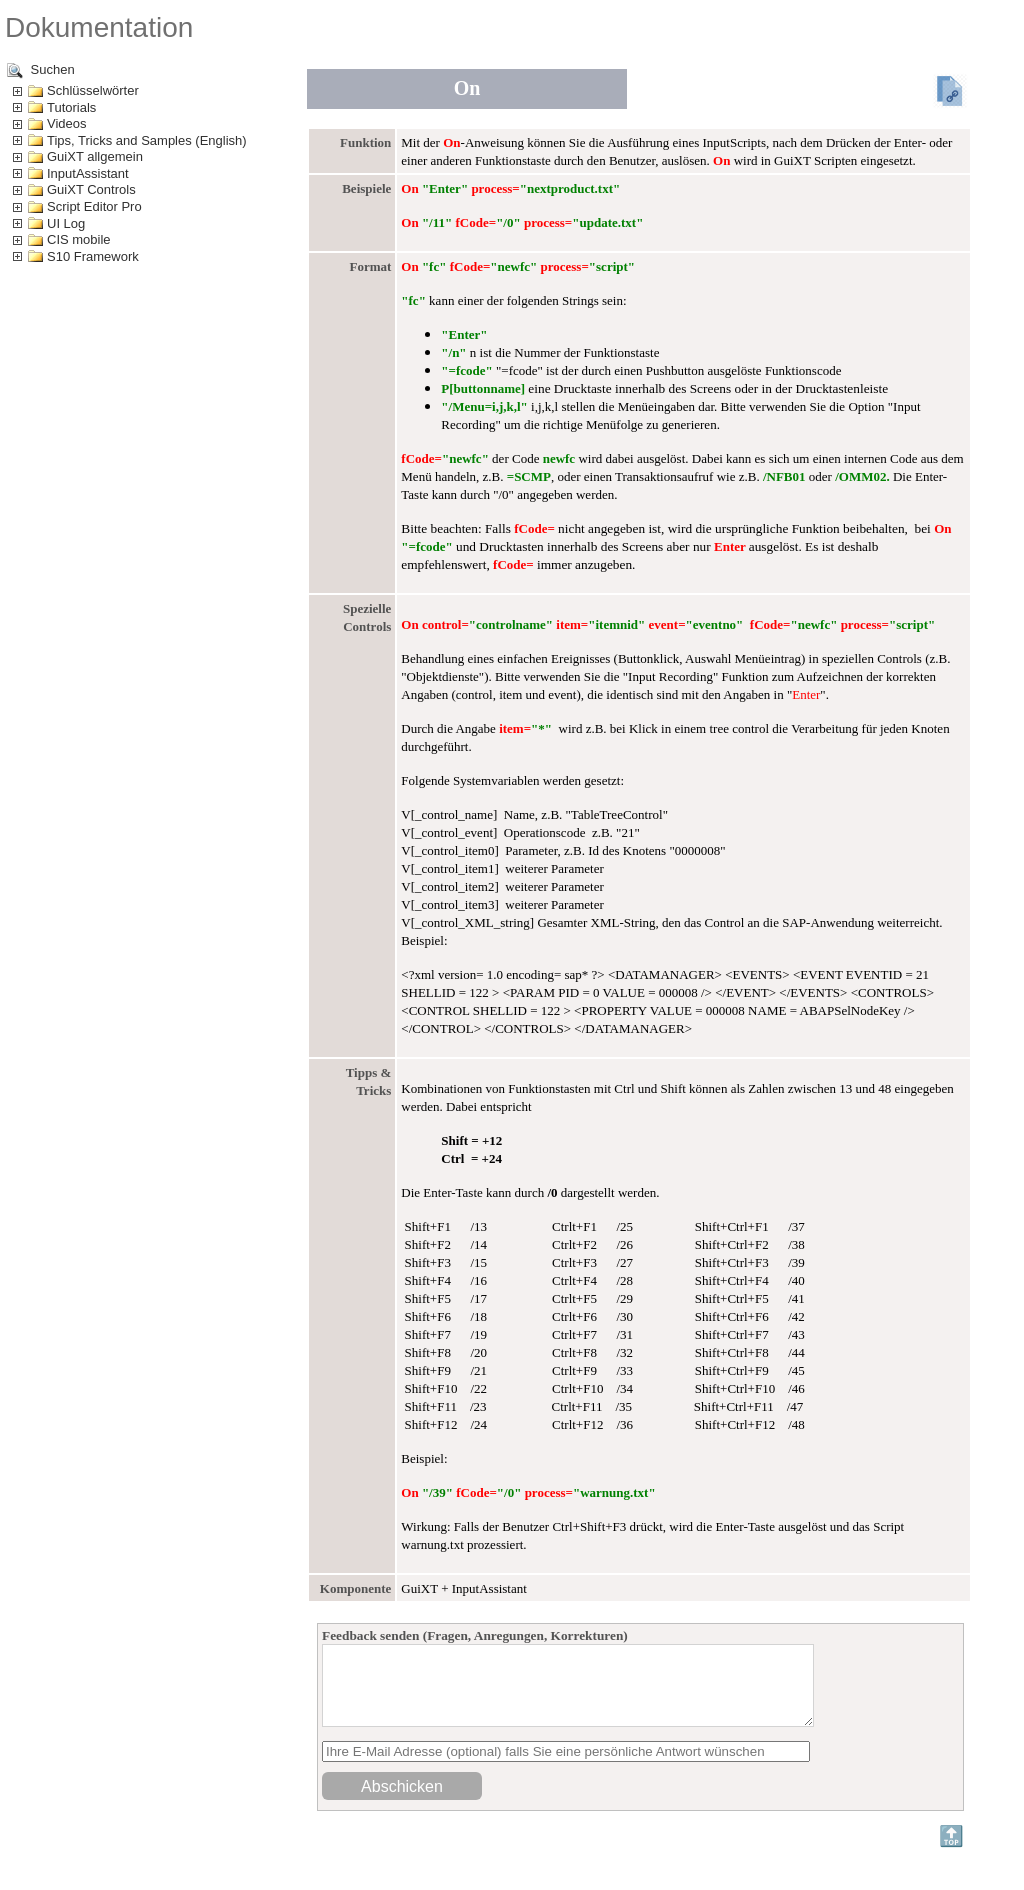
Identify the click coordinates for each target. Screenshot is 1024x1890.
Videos (67, 123)
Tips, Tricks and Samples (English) (147, 140)
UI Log (66, 223)
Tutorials (71, 107)
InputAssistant (88, 173)
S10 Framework (93, 256)
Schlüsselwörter (93, 90)
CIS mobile (79, 239)
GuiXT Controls (91, 189)
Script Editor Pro (94, 206)
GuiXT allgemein (95, 156)
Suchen (41, 70)
